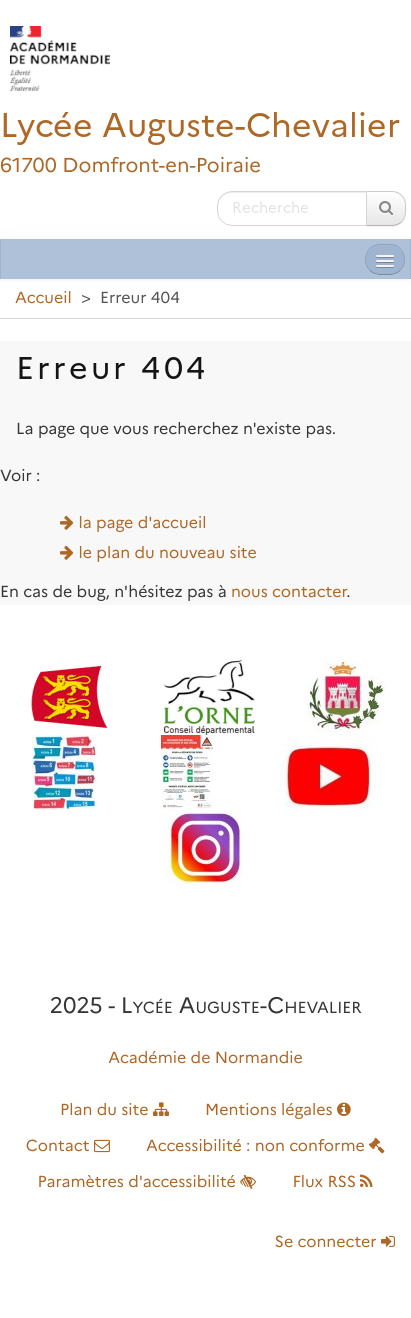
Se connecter (335, 1242)
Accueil (43, 298)
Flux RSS (332, 1182)
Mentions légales (278, 1110)
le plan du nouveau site (168, 553)
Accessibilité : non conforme (265, 1146)
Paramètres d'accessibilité (147, 1182)
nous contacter (288, 592)
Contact (68, 1146)
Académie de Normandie (205, 1058)
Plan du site (114, 1110)
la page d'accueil (143, 523)
